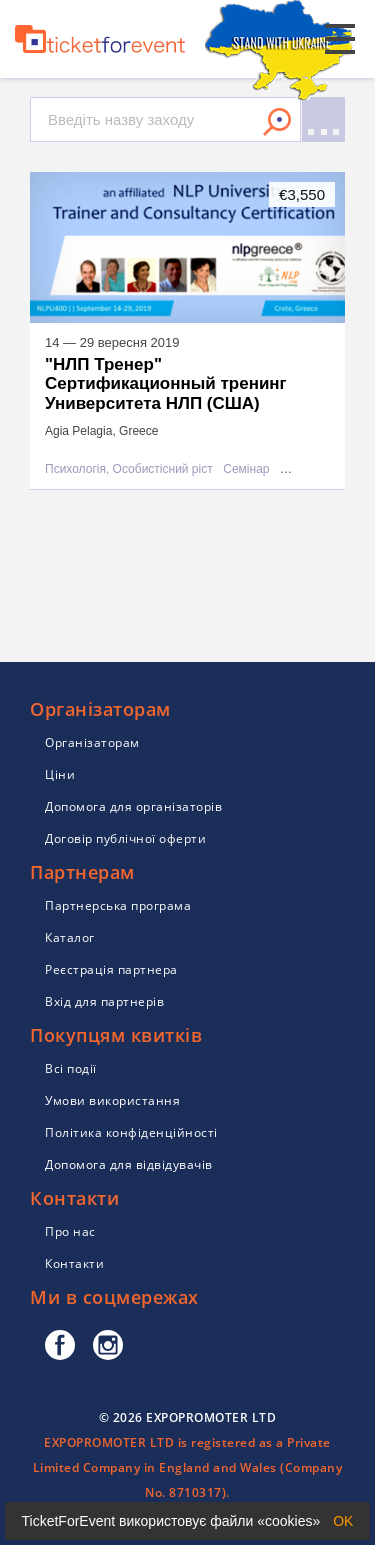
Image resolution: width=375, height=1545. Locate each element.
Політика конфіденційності (131, 1132)
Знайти (277, 122)
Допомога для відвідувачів (129, 1164)
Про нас (70, 1231)
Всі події (71, 1068)
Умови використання (112, 1100)
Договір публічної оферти (125, 838)
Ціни (60, 774)
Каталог (70, 937)
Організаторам (92, 742)
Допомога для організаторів (133, 806)
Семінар (246, 469)
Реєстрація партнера (111, 969)
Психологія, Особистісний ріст (129, 469)
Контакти (74, 1263)
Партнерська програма (118, 905)
